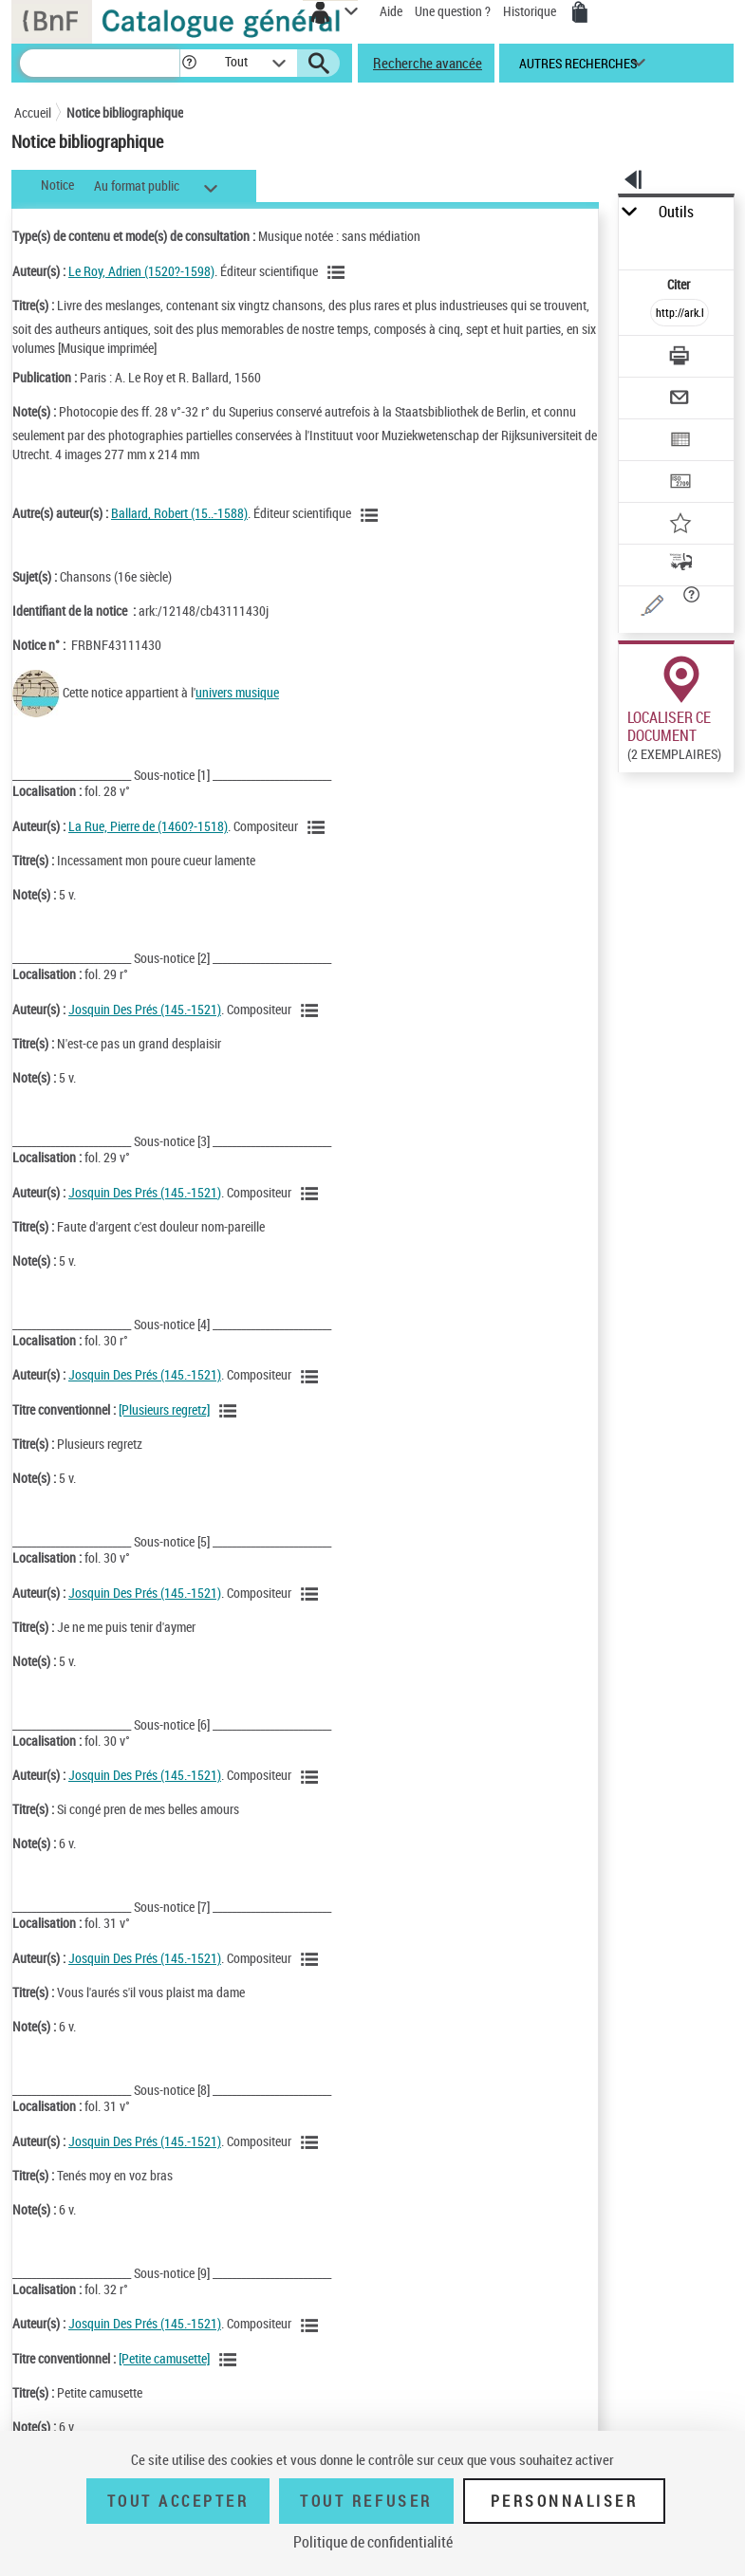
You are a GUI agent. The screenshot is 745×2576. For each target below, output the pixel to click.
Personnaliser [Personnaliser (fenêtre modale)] (565, 2501)
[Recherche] (99, 63)
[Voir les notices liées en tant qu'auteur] (338, 272)
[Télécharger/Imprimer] (679, 358)
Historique (531, 11)
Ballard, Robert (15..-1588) (179, 513)
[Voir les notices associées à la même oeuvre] (230, 1410)
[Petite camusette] (164, 2358)
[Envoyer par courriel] (679, 400)
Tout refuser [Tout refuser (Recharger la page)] (366, 2501)
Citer (680, 284)
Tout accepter (178, 2501)
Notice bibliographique (124, 112)
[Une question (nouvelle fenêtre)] (679, 608)
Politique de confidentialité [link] (373, 2541)
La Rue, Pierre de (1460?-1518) (148, 826)
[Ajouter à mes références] (679, 525)
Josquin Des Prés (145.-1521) (144, 1009)
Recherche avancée (427, 62)
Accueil (32, 112)
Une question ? (453, 11)
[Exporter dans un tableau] (679, 441)
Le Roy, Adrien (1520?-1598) (141, 271)
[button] (189, 63)
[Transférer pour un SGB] (679, 483)
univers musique (237, 692)
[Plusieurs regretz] (164, 1409)
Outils (676, 212)
